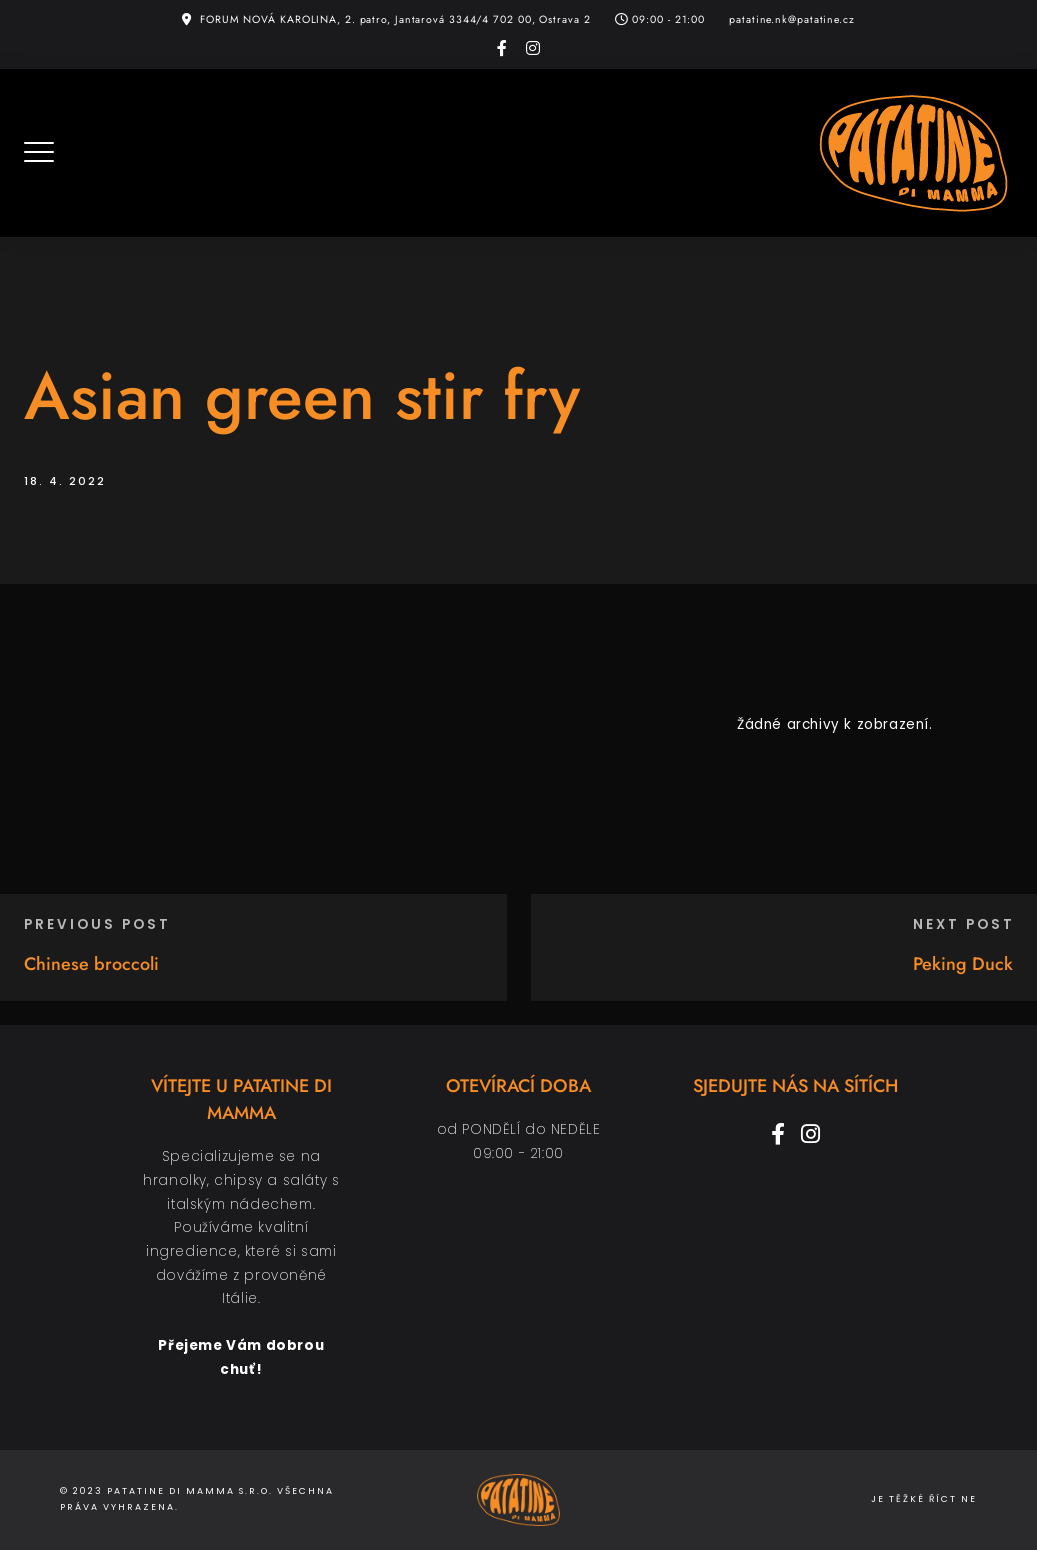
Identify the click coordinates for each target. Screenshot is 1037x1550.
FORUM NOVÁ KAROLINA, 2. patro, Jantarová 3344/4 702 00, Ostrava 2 (395, 19)
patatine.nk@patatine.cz (792, 19)
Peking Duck (963, 964)
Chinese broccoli (91, 964)
